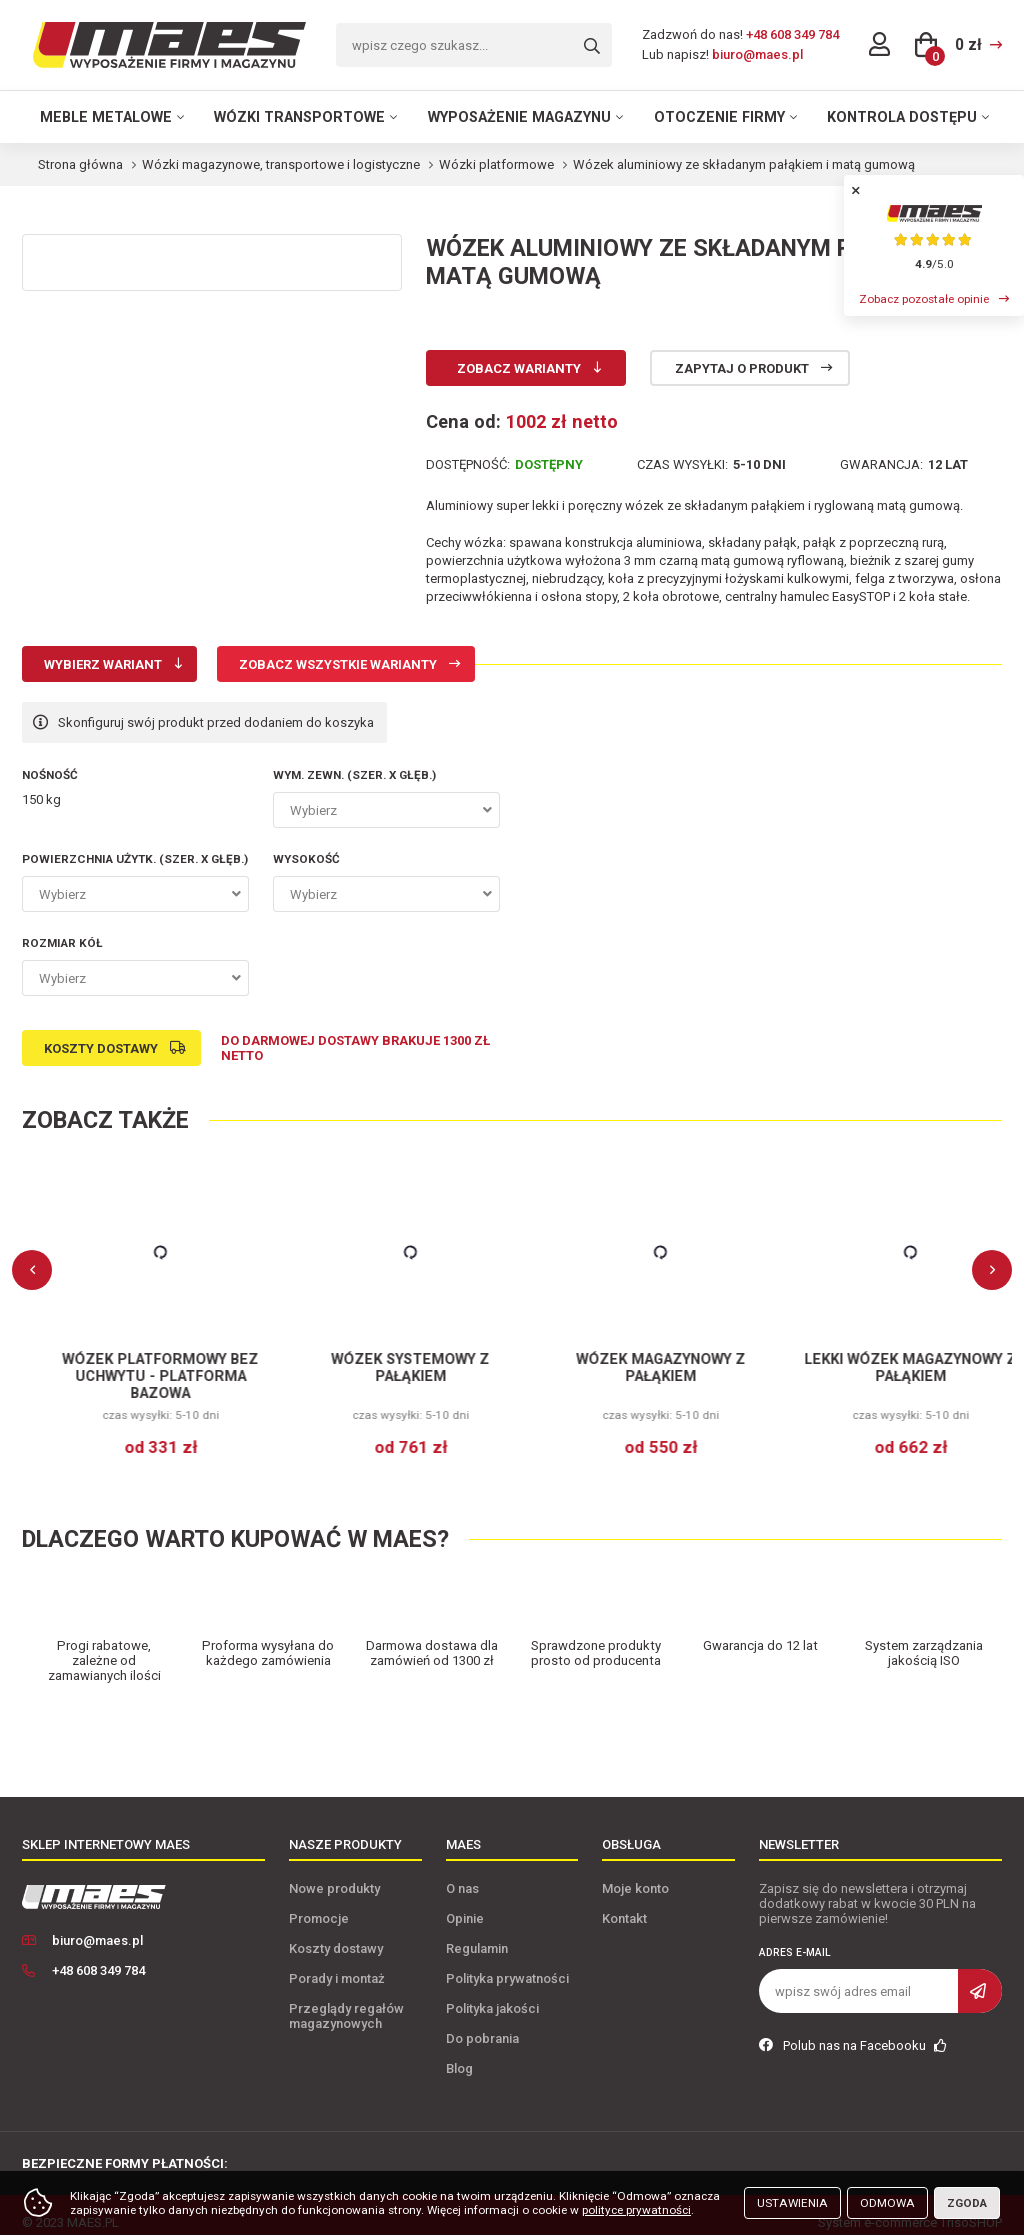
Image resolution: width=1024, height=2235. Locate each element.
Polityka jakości (492, 1993)
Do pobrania (482, 2023)
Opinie (465, 1903)
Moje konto (635, 1873)
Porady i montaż (337, 1963)
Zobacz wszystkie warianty (338, 664)
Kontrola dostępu (902, 117)
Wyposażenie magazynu (519, 117)
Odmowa (887, 2203)
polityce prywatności (636, 2210)
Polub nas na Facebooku (853, 2030)
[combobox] (386, 810)
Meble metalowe (106, 117)
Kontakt (624, 1903)
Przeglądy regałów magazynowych (346, 2001)
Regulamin (477, 1933)
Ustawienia (792, 2203)
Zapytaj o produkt (742, 368)
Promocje (319, 1903)
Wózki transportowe (299, 117)
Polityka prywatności (507, 1963)
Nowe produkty (334, 1873)
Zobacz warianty (519, 368)
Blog (459, 2053)
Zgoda (967, 2203)
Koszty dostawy (101, 1048)
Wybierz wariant (103, 664)
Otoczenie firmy (719, 117)
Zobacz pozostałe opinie (924, 299)
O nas (462, 1873)
